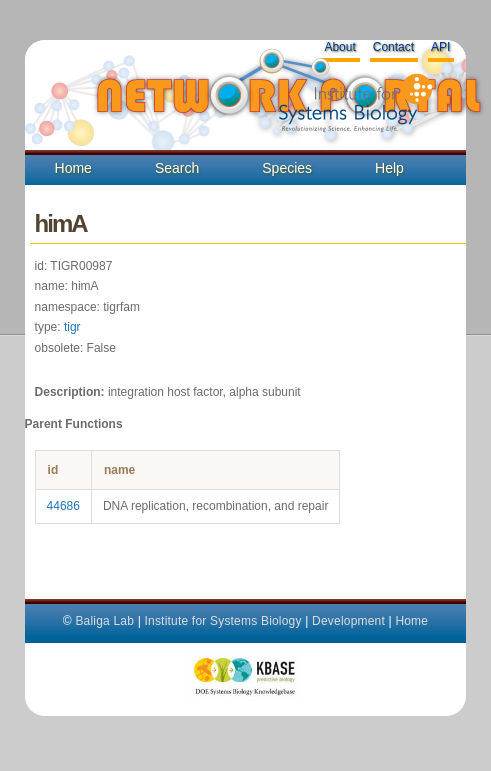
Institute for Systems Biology (222, 621)
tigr (72, 327)
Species (287, 168)
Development (348, 621)
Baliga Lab (104, 621)
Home (73, 168)
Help (389, 168)
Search (177, 168)
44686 (63, 506)
